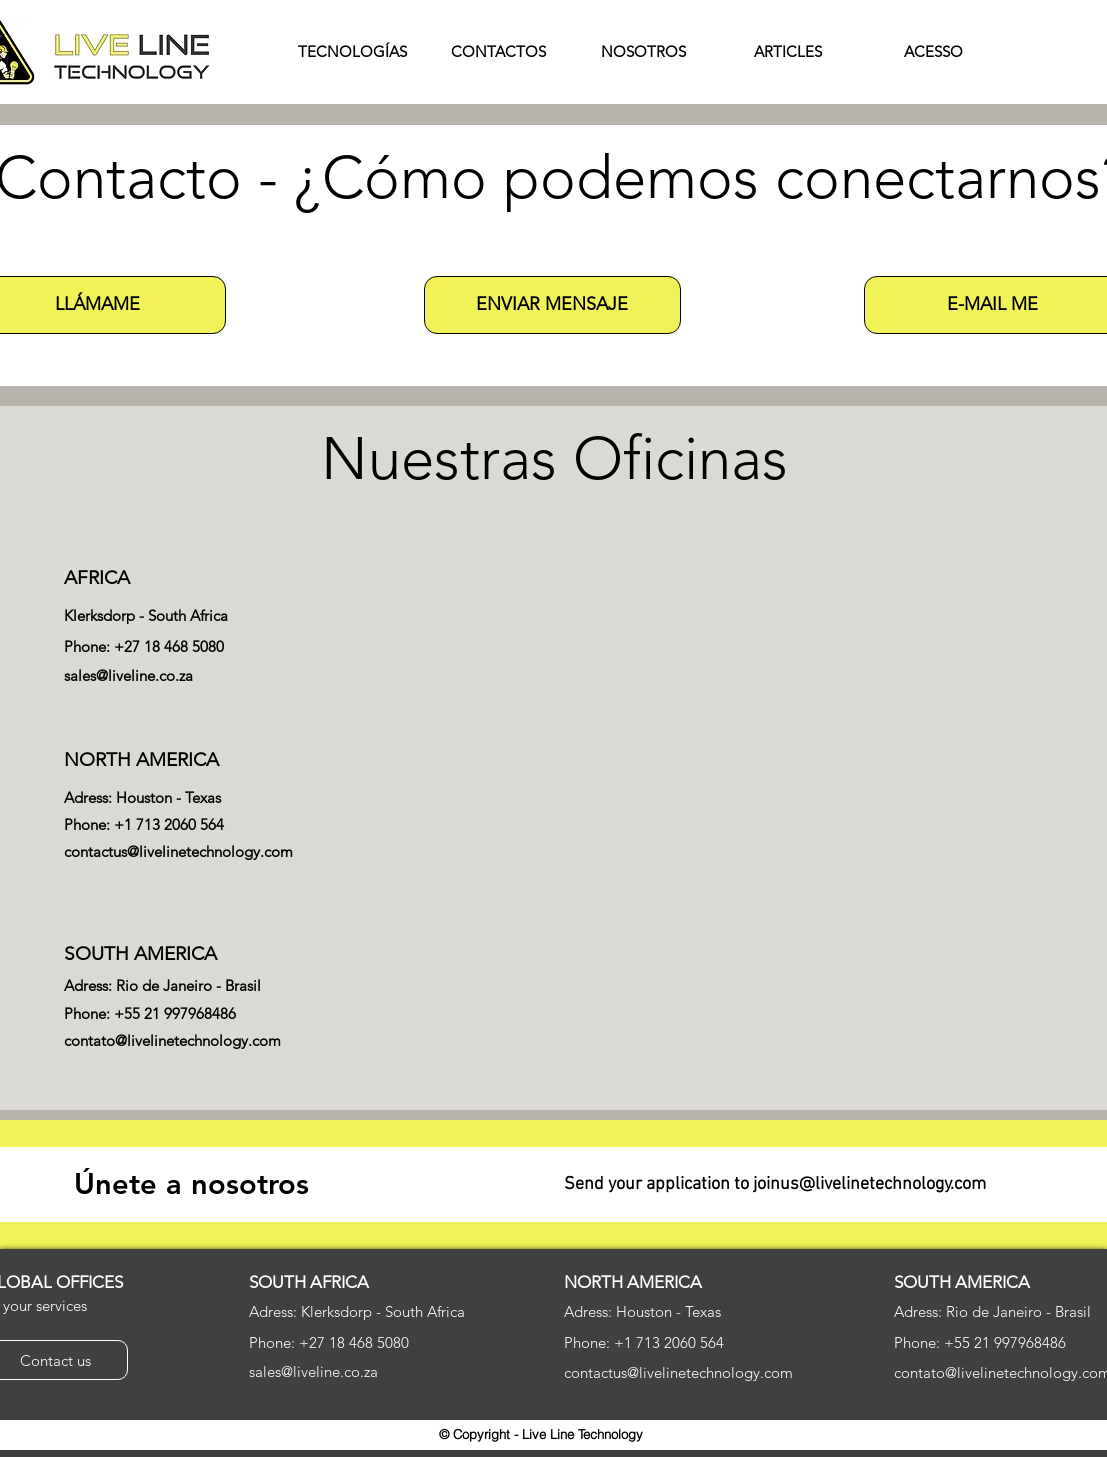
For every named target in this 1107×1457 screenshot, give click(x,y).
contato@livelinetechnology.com (172, 1040)
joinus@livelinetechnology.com (869, 1184)
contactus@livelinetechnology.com (178, 851)
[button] (552, 305)
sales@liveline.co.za (128, 675)
